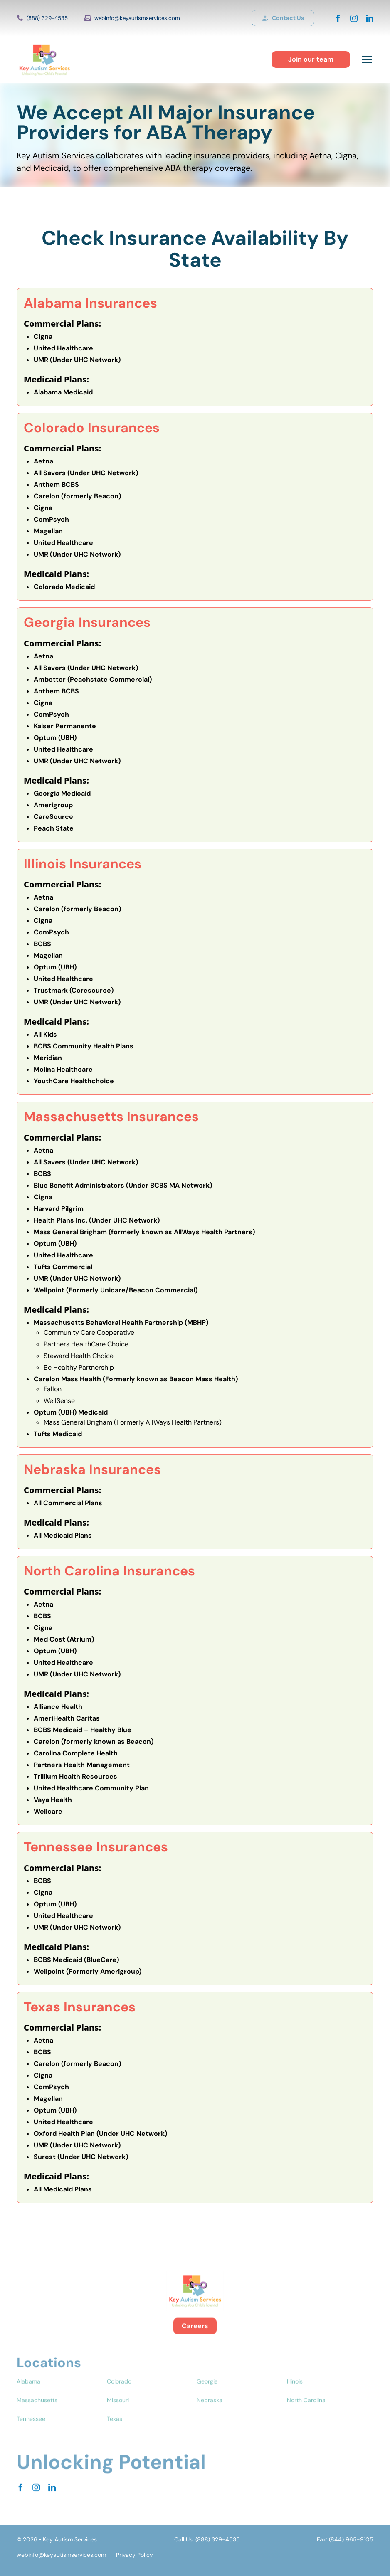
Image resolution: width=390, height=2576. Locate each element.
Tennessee (31, 2435)
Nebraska (209, 2416)
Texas (114, 2435)
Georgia (207, 2397)
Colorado (119, 2397)
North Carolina (306, 2416)
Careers (195, 2334)
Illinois (295, 2397)
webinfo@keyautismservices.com (137, 18)
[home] (44, 59)
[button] (365, 59)
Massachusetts (37, 2416)
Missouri (118, 2416)
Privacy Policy (134, 2555)
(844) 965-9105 (351, 2539)
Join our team (310, 59)
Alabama (28, 2397)
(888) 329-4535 (47, 18)
